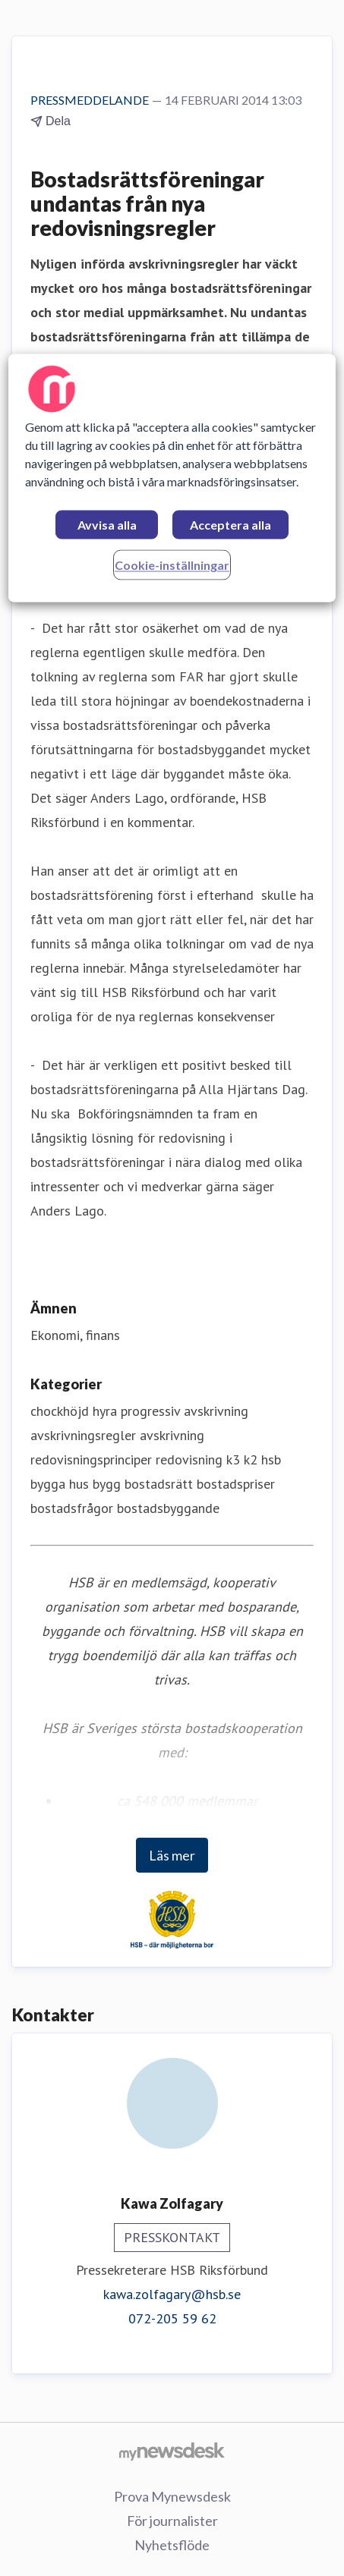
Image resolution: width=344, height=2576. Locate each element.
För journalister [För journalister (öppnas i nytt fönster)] (172, 2520)
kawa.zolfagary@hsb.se (172, 2294)
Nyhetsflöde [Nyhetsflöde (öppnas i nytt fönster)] (172, 2545)
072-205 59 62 (172, 2318)
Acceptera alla (230, 525)
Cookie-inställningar (172, 565)
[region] (171, 478)
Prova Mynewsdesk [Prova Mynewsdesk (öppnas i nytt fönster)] (172, 2496)
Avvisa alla (107, 525)
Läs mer (172, 1855)
